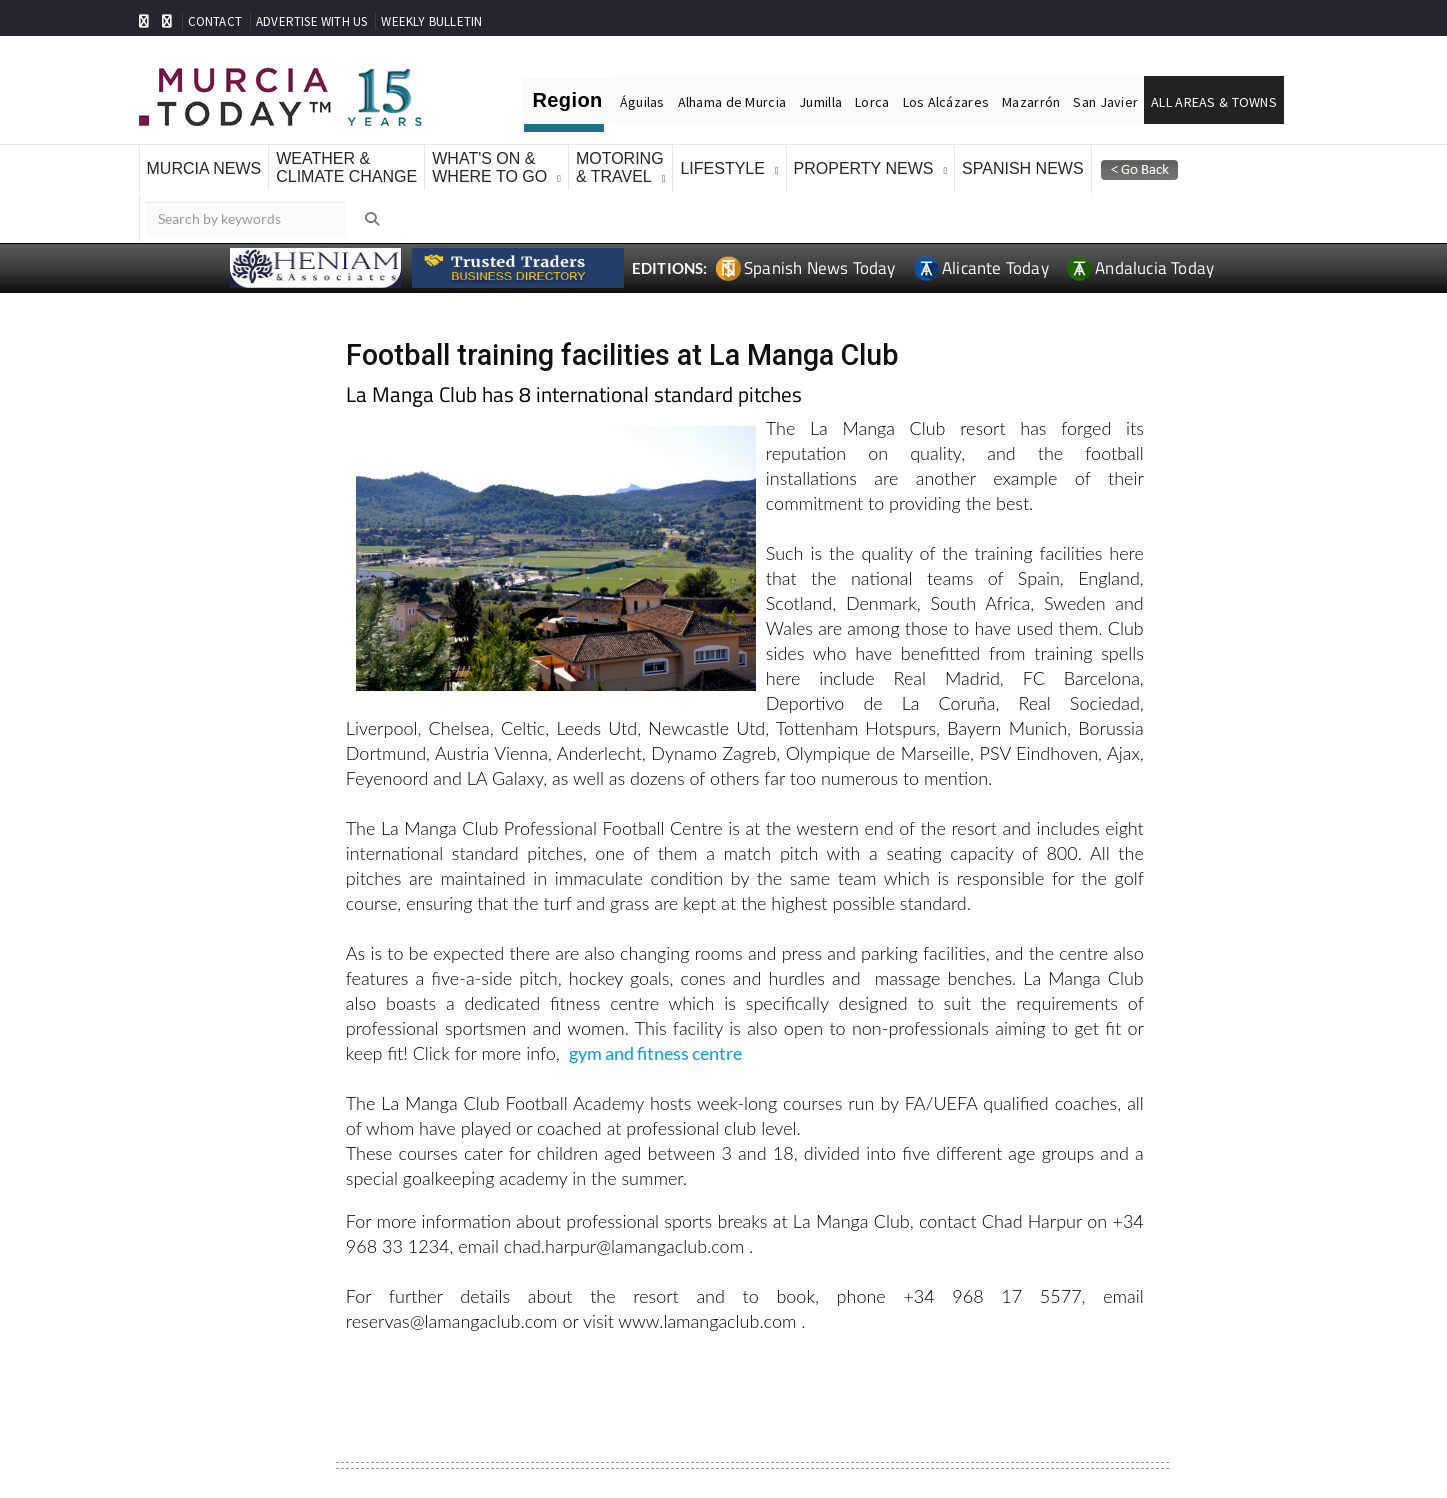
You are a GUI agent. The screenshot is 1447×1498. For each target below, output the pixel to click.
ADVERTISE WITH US (311, 21)
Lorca (872, 102)
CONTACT (215, 21)
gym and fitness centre (655, 1053)
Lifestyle (722, 168)
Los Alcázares (946, 102)
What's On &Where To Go (489, 167)
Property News (864, 168)
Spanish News (1023, 168)
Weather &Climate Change (346, 167)
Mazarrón (1031, 102)
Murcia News (204, 168)
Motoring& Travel (620, 167)
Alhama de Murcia (732, 102)
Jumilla (820, 102)
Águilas (642, 102)
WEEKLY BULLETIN (431, 21)
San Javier (1105, 102)
